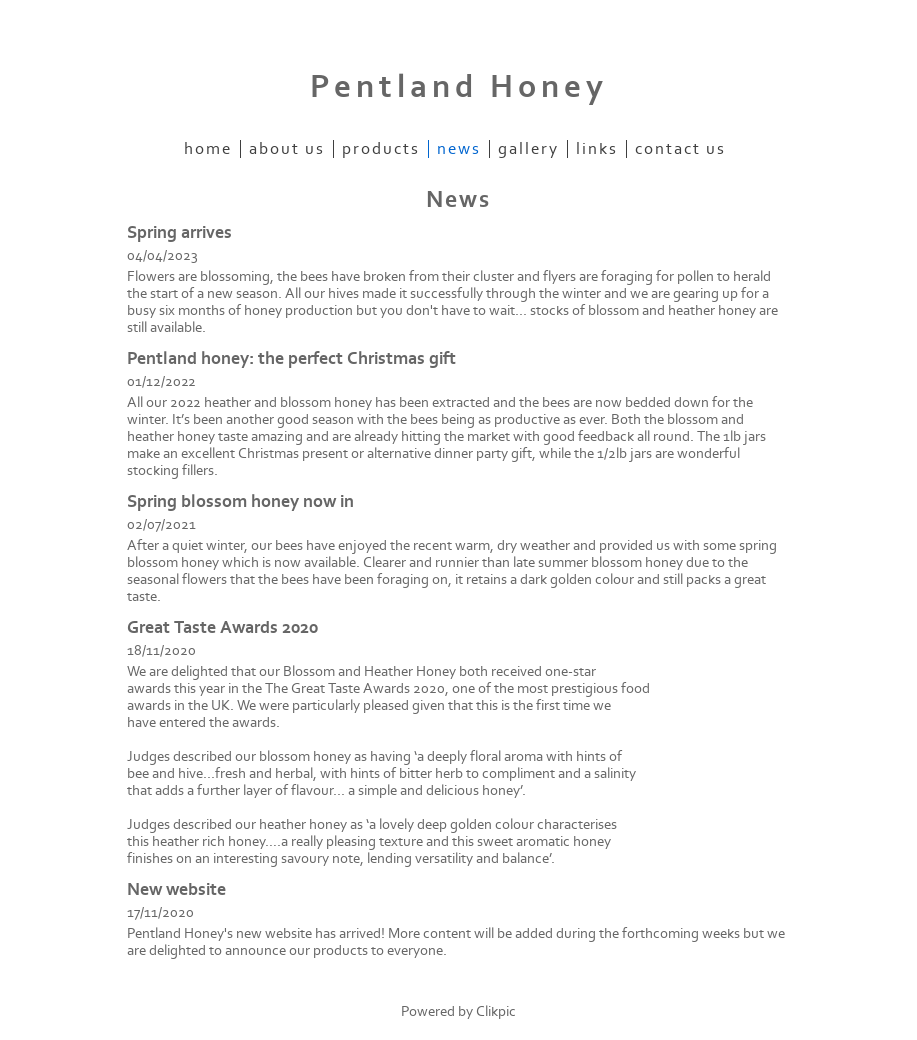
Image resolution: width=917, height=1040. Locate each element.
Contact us (680, 149)
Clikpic (496, 1011)
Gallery (528, 149)
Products (381, 149)
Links (597, 149)
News (459, 149)
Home (208, 149)
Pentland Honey (459, 87)
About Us (287, 149)
